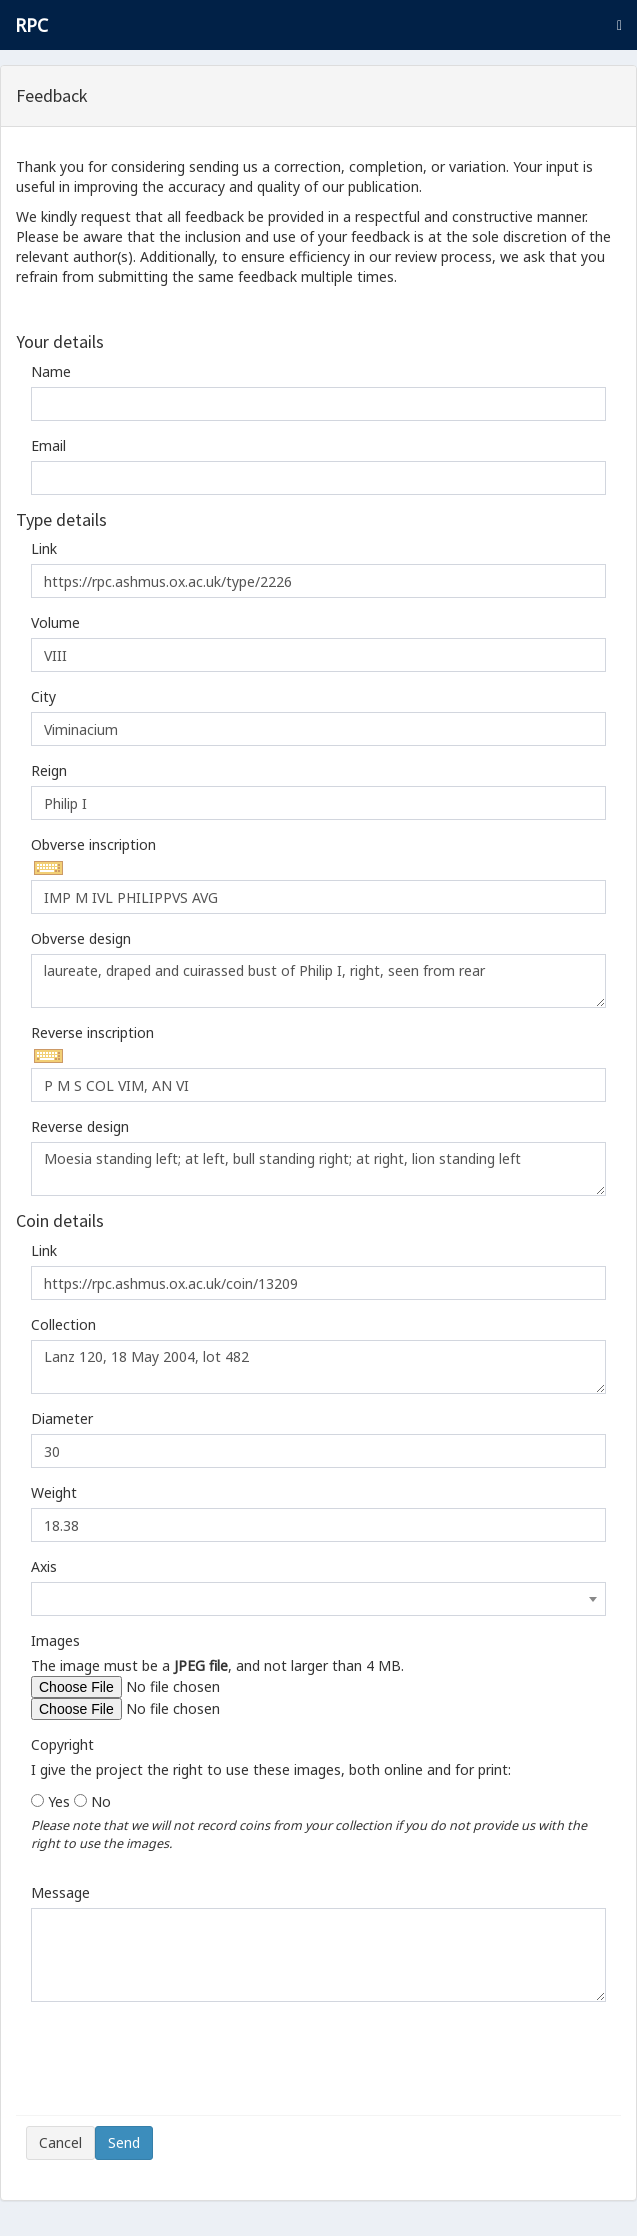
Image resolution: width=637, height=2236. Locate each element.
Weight (54, 1492)
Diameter (62, 1418)
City (43, 696)
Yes (59, 1801)
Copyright (62, 1744)
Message (60, 1892)
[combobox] (318, 1599)
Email (48, 445)
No (101, 1801)
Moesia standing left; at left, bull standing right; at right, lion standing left (318, 1169)
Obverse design (81, 938)
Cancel (60, 2142)
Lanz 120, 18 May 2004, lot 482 (318, 1367)
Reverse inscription (92, 1032)
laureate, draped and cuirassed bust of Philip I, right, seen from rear (318, 981)
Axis (44, 1566)
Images (55, 1640)
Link (44, 548)
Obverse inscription (93, 844)
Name (51, 371)
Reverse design (80, 1126)
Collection (63, 1324)
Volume (55, 622)
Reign (49, 770)
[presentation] (178, 2066)
